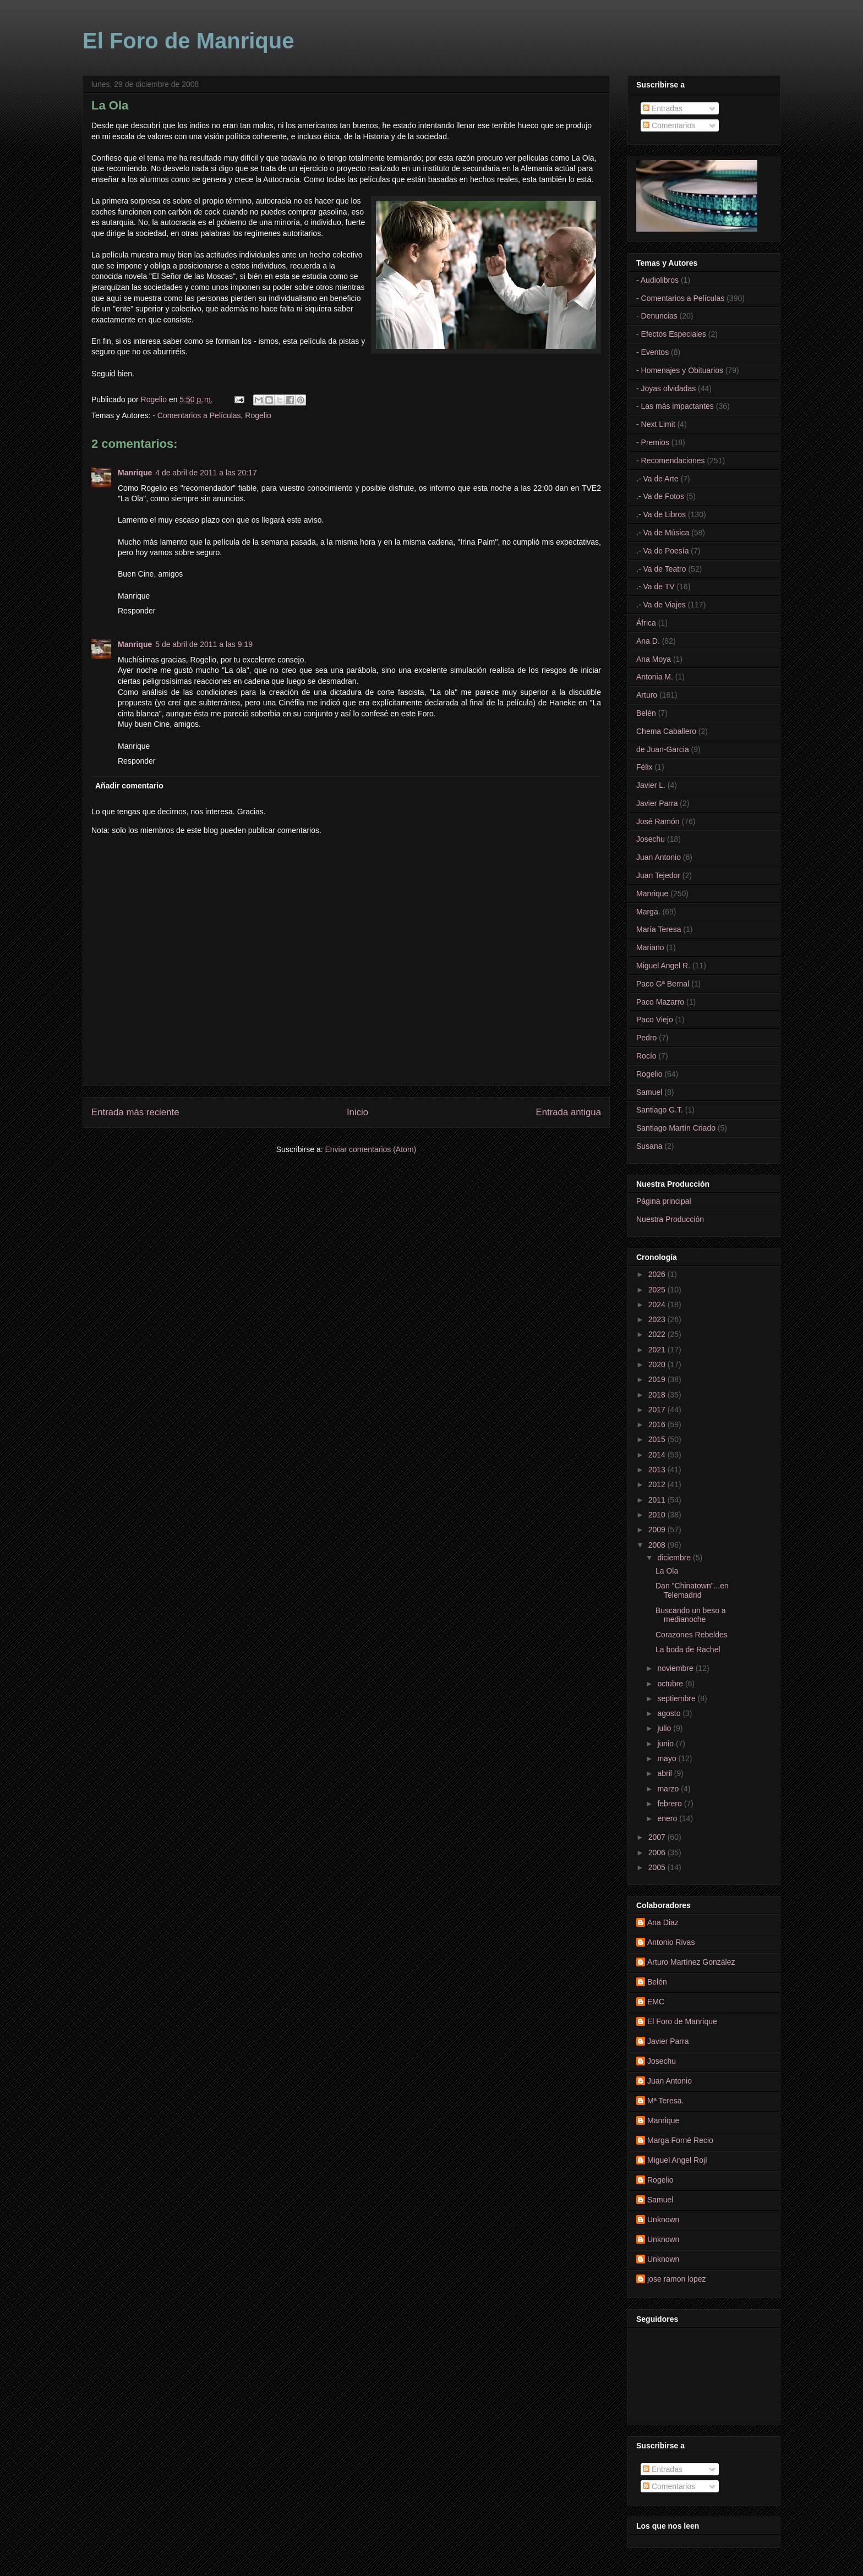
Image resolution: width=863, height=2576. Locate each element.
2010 (658, 1514)
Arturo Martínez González (691, 1962)
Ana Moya (653, 659)
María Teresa (658, 929)
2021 (658, 1349)
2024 (658, 1304)
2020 (658, 1364)
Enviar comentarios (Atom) (370, 1149)
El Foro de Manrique (188, 41)
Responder (137, 610)
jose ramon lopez (676, 2278)
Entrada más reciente (135, 1112)
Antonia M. (654, 676)
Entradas (662, 108)
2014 (658, 1454)
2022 (658, 1334)
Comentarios (669, 125)
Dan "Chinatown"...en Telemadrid (692, 1590)
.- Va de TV (655, 586)
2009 (658, 1529)
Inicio (357, 1112)
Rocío (646, 1055)
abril (665, 1773)
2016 (658, 1424)
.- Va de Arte (657, 478)
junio (666, 1743)
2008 (658, 1545)
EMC (655, 2001)
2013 (658, 1469)
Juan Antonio (658, 857)
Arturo (646, 694)
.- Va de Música (662, 532)
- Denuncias (657, 315)
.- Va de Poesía (662, 550)
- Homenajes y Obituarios (679, 370)
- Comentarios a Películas (196, 415)
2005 (658, 1867)
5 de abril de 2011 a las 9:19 (204, 644)
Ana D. (648, 641)
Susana (649, 1146)
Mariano (650, 947)
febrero (670, 1803)
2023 (658, 1319)
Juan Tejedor (658, 875)
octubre (671, 1683)
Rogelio (258, 415)
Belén (646, 713)
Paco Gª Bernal (662, 983)
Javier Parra (657, 803)
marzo (669, 1788)
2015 (658, 1439)
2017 (658, 1409)
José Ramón (658, 821)
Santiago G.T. (659, 1109)
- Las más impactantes (675, 406)
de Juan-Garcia (662, 749)
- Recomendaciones (670, 460)
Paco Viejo (654, 1019)
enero (668, 1818)
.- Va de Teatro (661, 568)
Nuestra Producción (670, 1219)
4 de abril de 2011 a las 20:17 (205, 472)
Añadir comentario (129, 785)
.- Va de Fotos (660, 496)
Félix (644, 767)
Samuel (649, 1092)
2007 (658, 1837)
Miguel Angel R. (663, 965)
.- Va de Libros (661, 514)
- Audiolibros (657, 280)
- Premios (652, 442)
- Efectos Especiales (671, 334)
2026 (658, 1274)
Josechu (650, 839)
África (646, 622)
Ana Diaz (663, 1922)
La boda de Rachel (688, 1649)
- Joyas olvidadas (666, 388)
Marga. (648, 911)
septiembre (677, 1698)
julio (665, 1728)
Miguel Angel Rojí (677, 2160)
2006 (658, 1852)
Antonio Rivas (671, 1942)
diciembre (675, 1557)
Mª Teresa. (665, 2100)
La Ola (667, 1570)
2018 (658, 1394)
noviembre (676, 1668)
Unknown (663, 2219)
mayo (667, 1758)
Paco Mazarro (660, 1001)
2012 (658, 1484)
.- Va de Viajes (661, 604)
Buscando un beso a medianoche (691, 1615)
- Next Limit (655, 424)
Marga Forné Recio (680, 2140)
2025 (658, 1289)
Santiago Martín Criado (675, 1127)
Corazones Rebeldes (692, 1634)
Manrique (135, 472)
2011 (658, 1499)
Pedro (646, 1037)
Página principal (663, 1201)
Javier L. (650, 785)
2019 (658, 1379)
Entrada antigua (569, 1112)
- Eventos (652, 352)
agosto (669, 1713)
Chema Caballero (666, 731)
